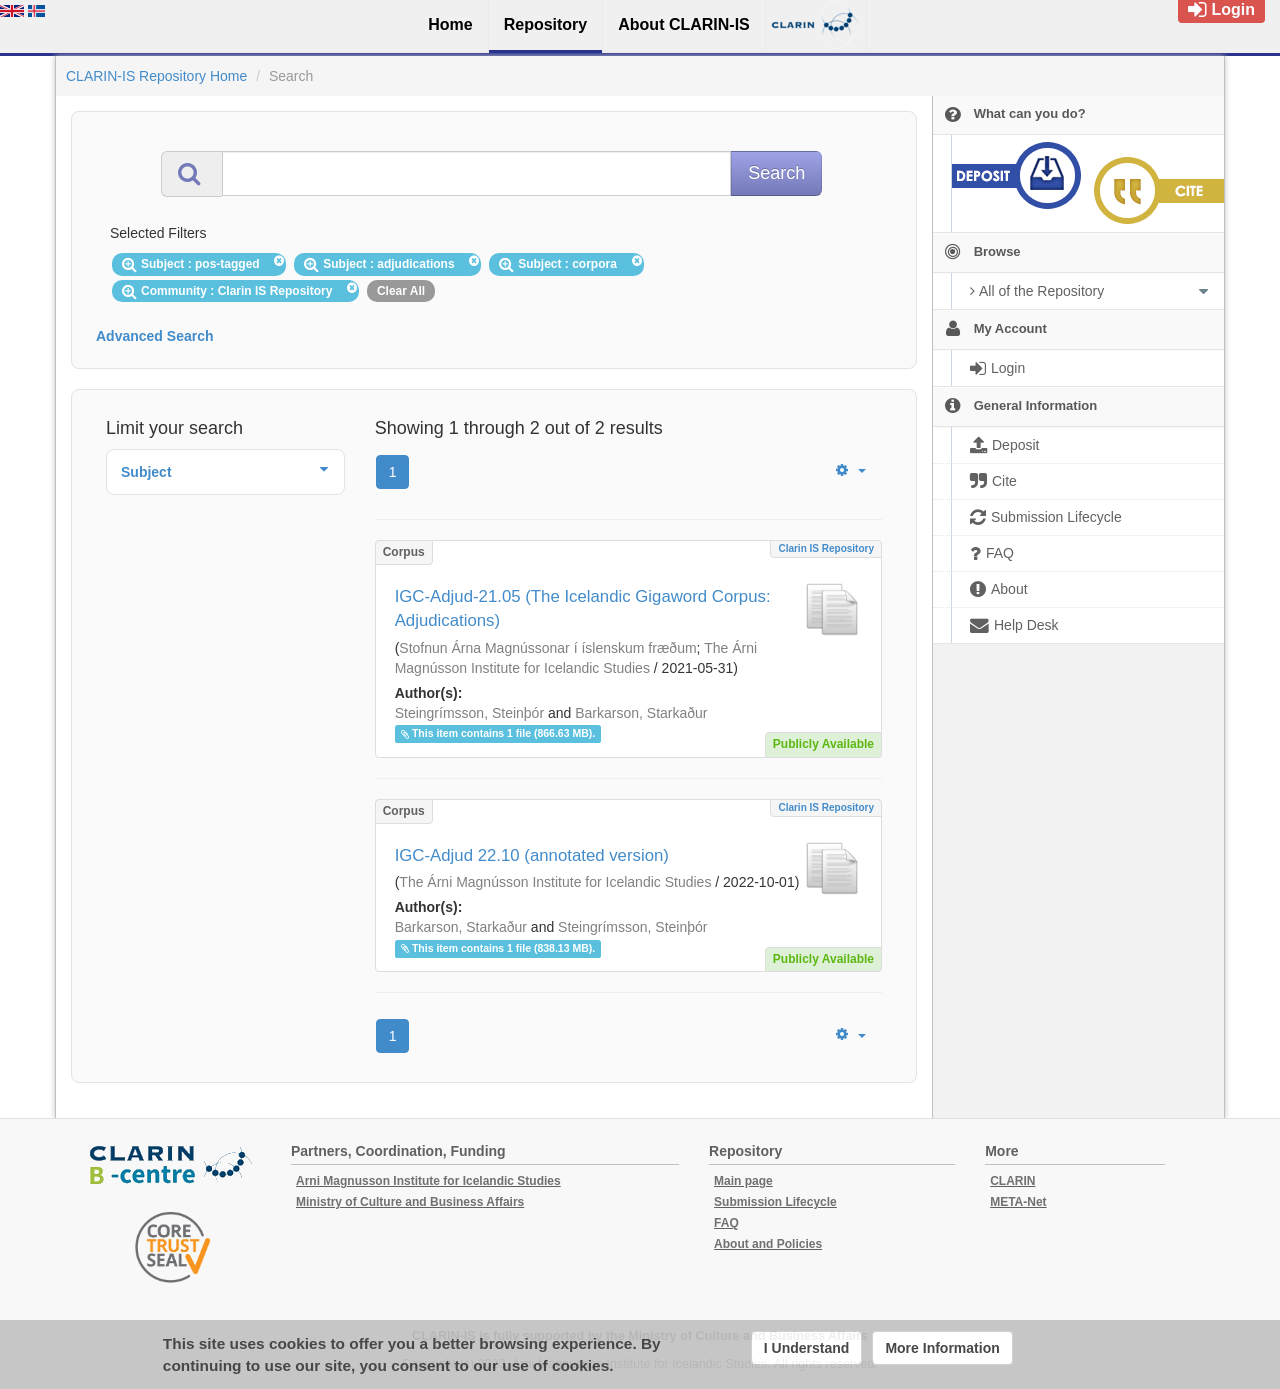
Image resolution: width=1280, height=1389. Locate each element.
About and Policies (768, 1244)
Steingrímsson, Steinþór (469, 713)
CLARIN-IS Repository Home (156, 76)
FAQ (726, 1223)
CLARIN (1012, 1181)
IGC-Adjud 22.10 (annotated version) (532, 855)
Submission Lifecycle (775, 1202)
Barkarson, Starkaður (641, 713)
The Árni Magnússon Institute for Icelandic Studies (555, 882)
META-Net (1018, 1202)
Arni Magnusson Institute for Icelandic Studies (428, 1181)
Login (1221, 9)
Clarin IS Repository (826, 548)
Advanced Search (155, 336)
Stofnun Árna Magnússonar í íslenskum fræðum (547, 648)
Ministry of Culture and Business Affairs (410, 1202)
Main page (743, 1181)
